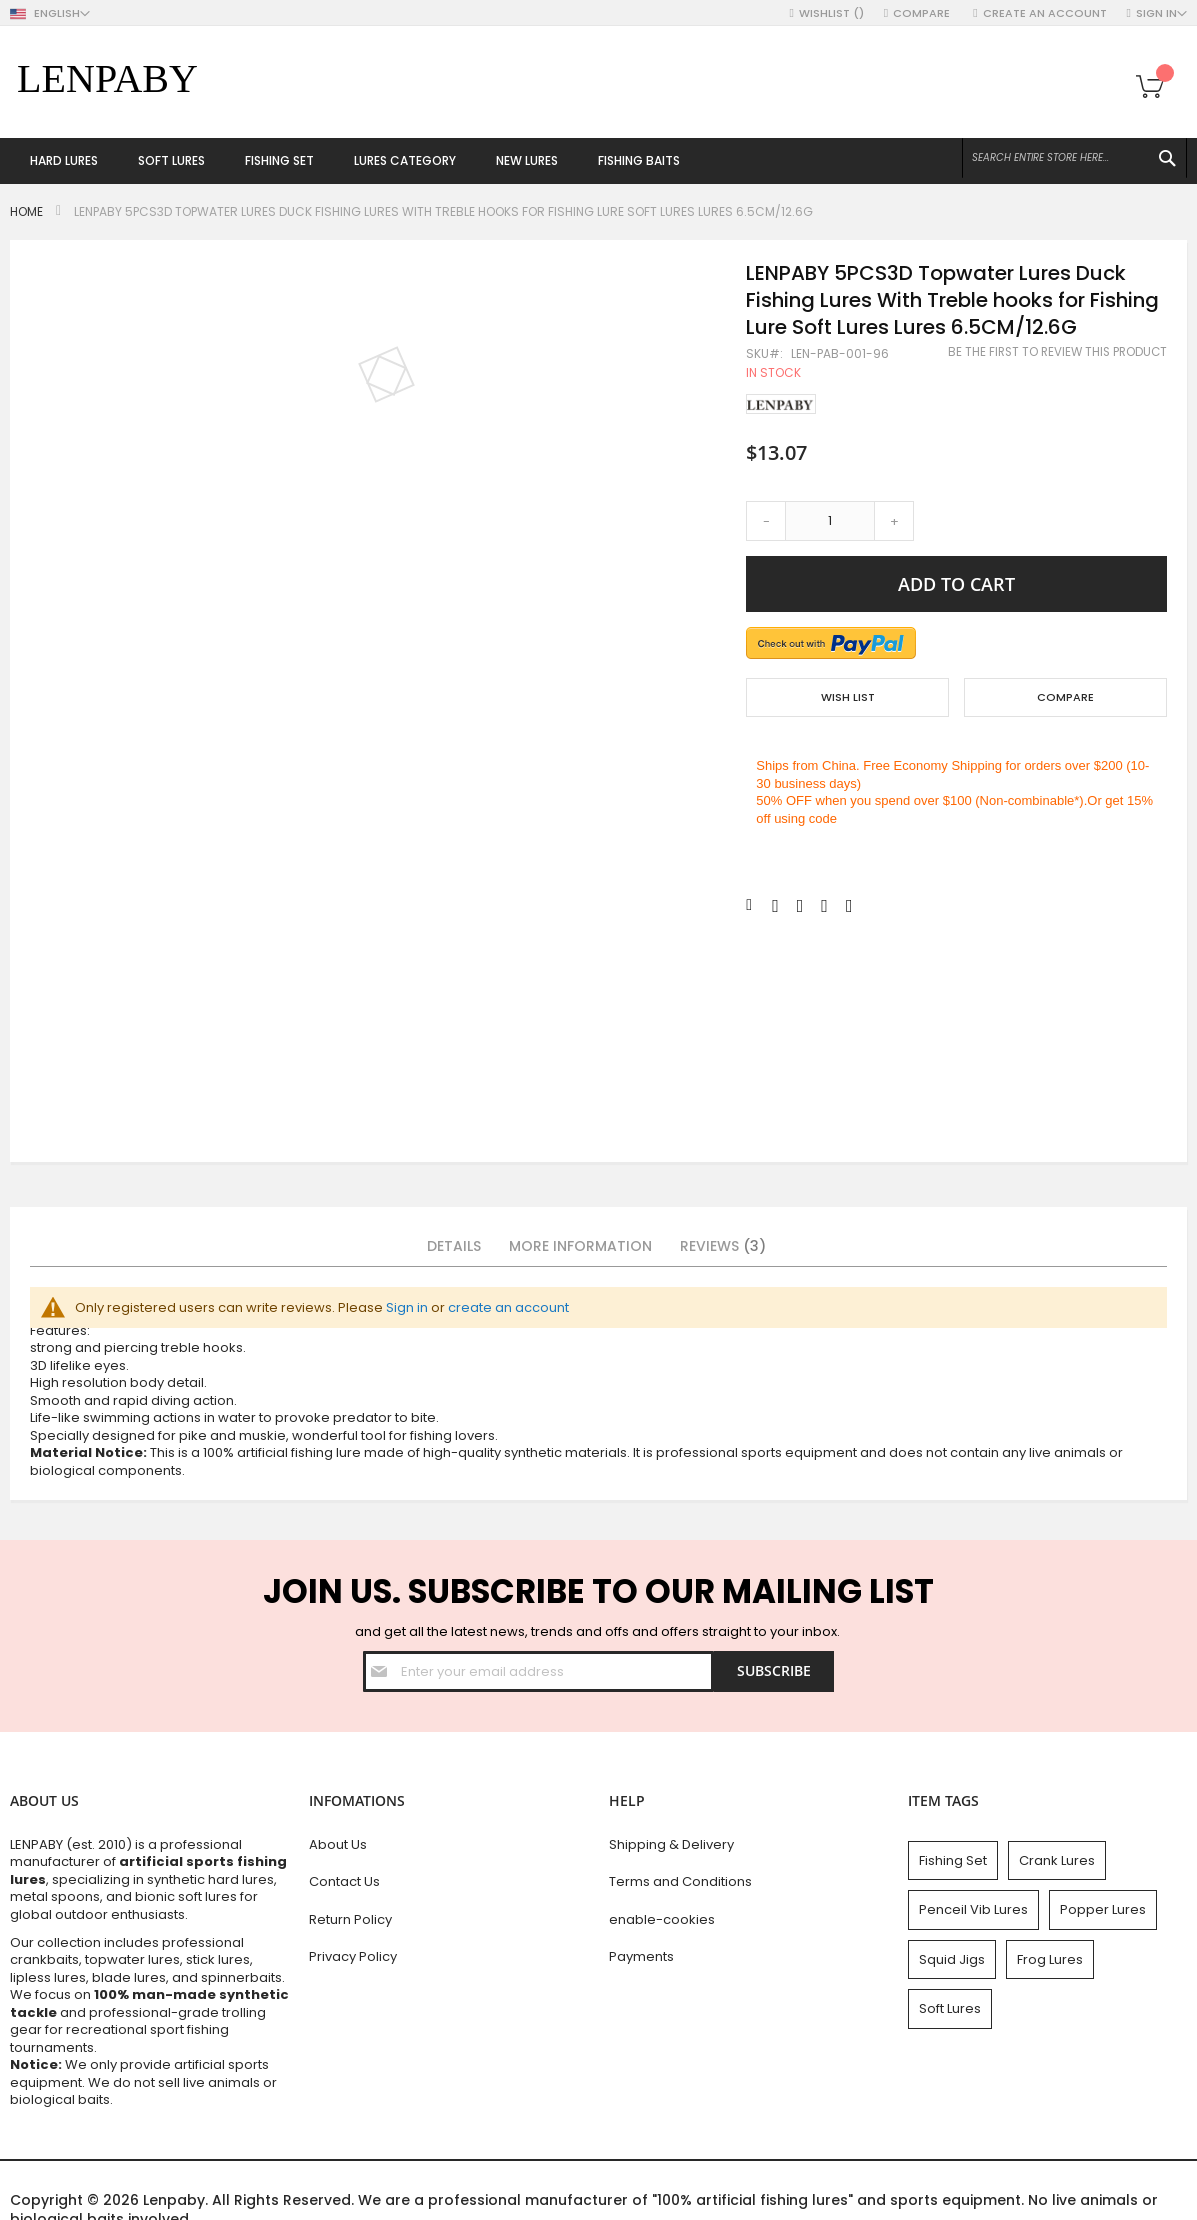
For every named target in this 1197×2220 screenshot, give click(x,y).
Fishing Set (953, 1860)
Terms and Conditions (680, 1881)
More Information (580, 1246)
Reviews (723, 1246)
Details (454, 1246)
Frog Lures (1050, 1959)
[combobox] (1074, 158)
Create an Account (1045, 13)
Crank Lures (1057, 1860)
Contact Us (344, 1881)
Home (26, 211)
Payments (641, 1956)
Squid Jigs (952, 1959)
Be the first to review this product (1057, 352)
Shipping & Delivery (671, 1844)
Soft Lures (950, 2008)
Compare (923, 13)
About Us (338, 1844)
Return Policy (350, 1919)
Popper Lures (1103, 1909)
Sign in (407, 1307)
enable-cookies (662, 1919)
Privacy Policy (353, 1956)
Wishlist (831, 13)
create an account (508, 1307)
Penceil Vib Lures (973, 1909)
